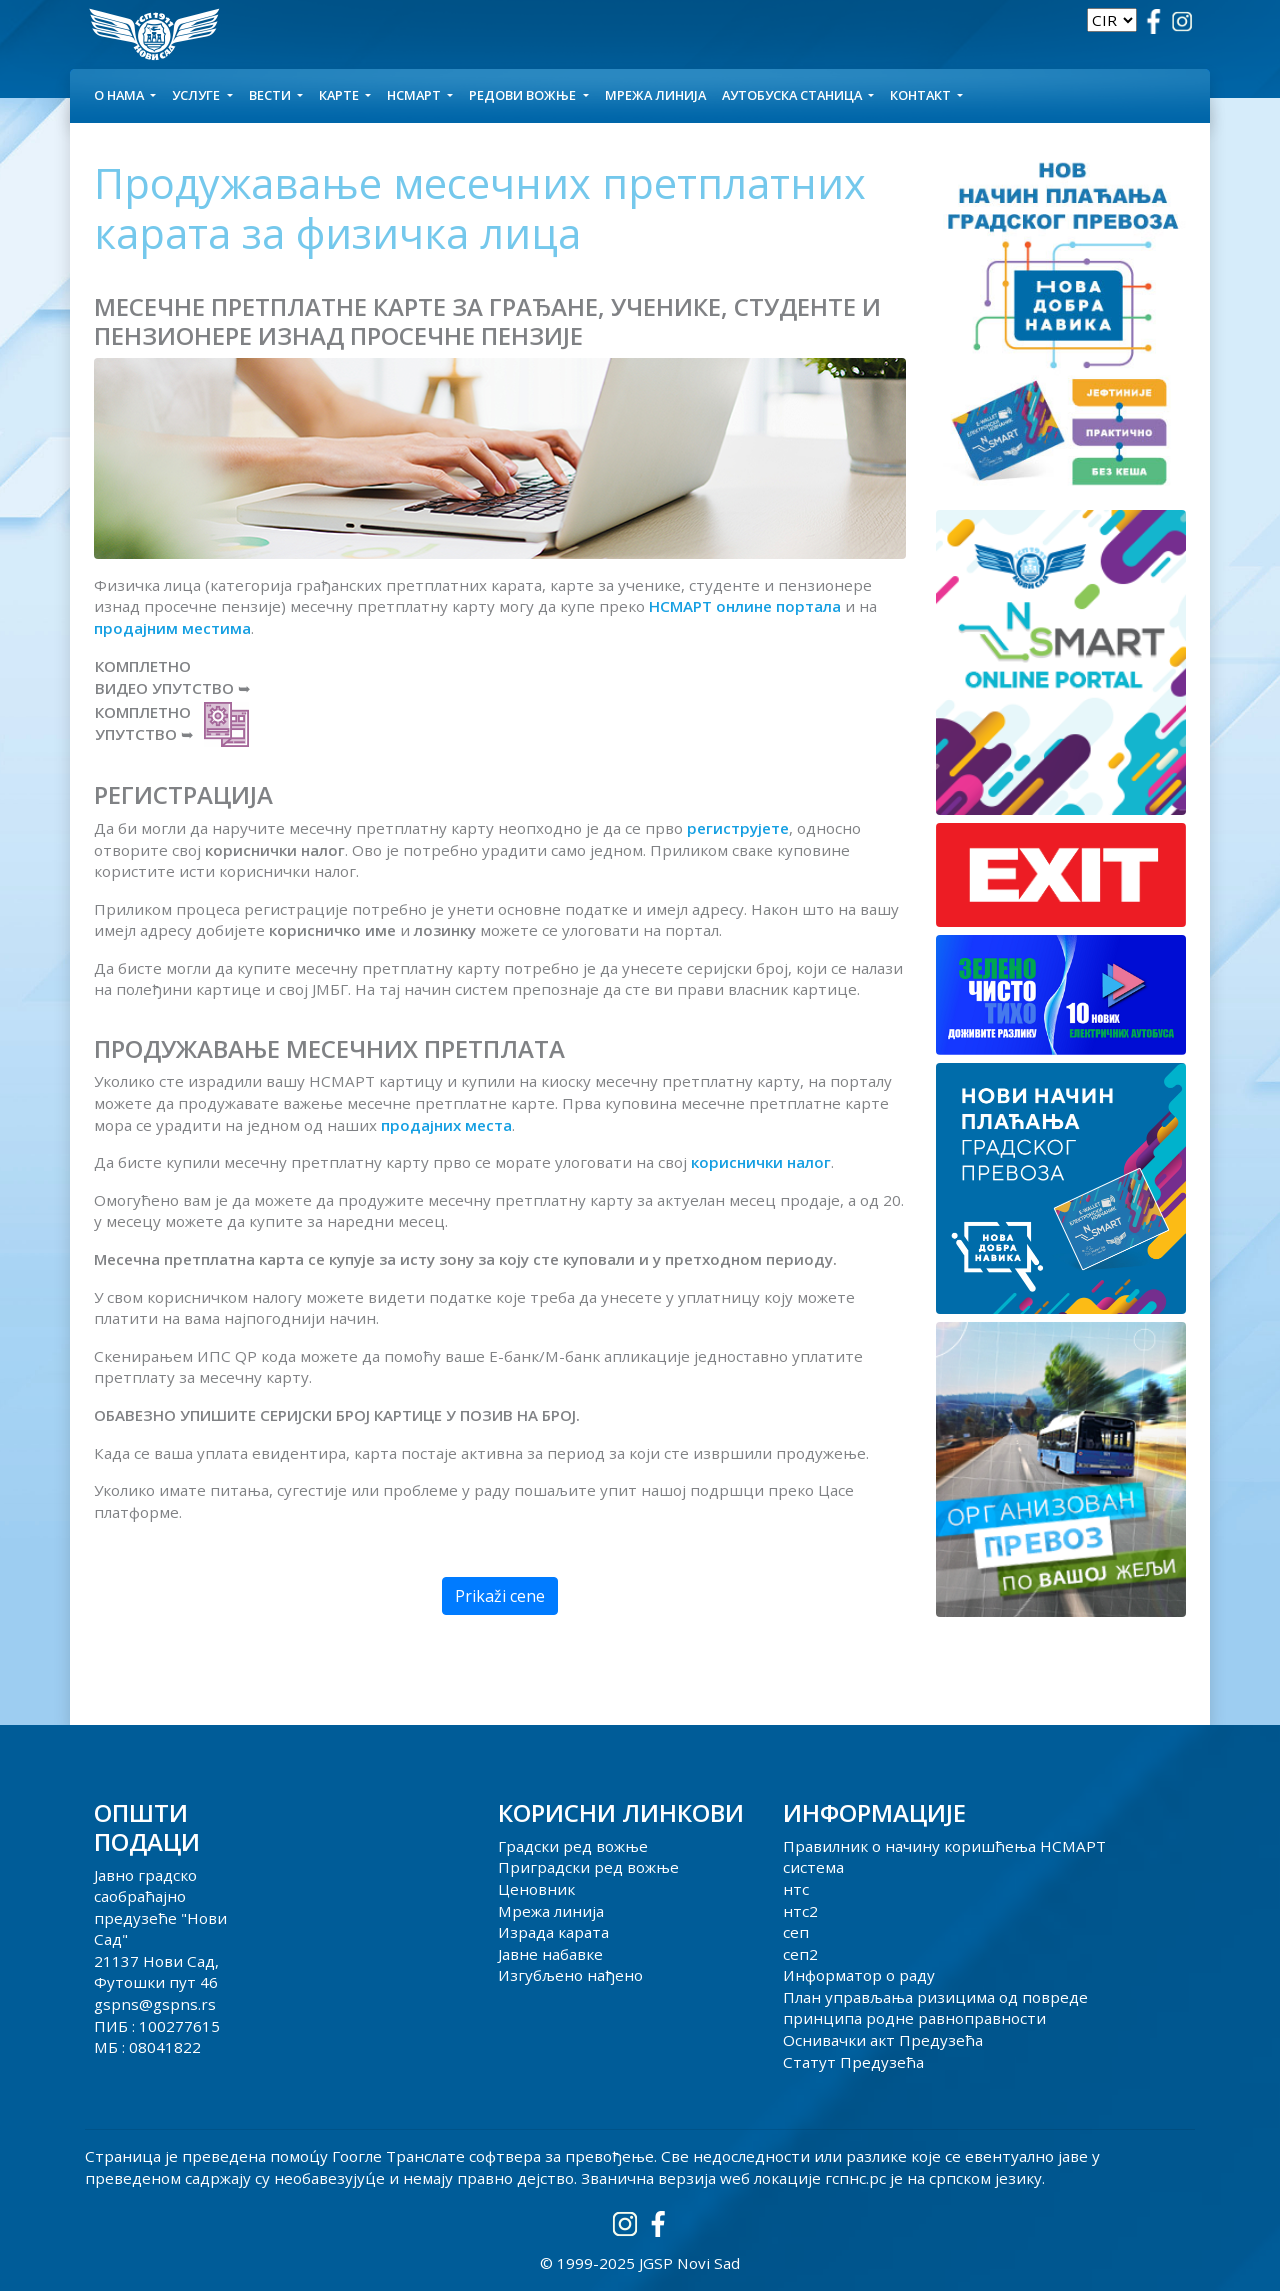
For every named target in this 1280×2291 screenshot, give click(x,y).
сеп (796, 1932)
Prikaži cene (500, 1596)
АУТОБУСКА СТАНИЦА (793, 95)
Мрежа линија (655, 95)
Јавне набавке (550, 1954)
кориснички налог (761, 1162)
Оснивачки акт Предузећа (883, 2040)
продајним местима (172, 628)
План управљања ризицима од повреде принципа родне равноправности (935, 2008)
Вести (271, 95)
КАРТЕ (340, 95)
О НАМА (120, 95)
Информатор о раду (859, 1975)
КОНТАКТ (922, 95)
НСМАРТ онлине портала (745, 606)
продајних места (446, 1125)
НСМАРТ (415, 95)
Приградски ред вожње (588, 1867)
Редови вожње (524, 95)
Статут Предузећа (853, 2062)
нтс (796, 1889)
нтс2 (800, 1911)
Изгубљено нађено (570, 1975)
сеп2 (800, 1954)
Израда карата (553, 1932)
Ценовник (536, 1889)
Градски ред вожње (573, 1846)
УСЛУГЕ (197, 95)
